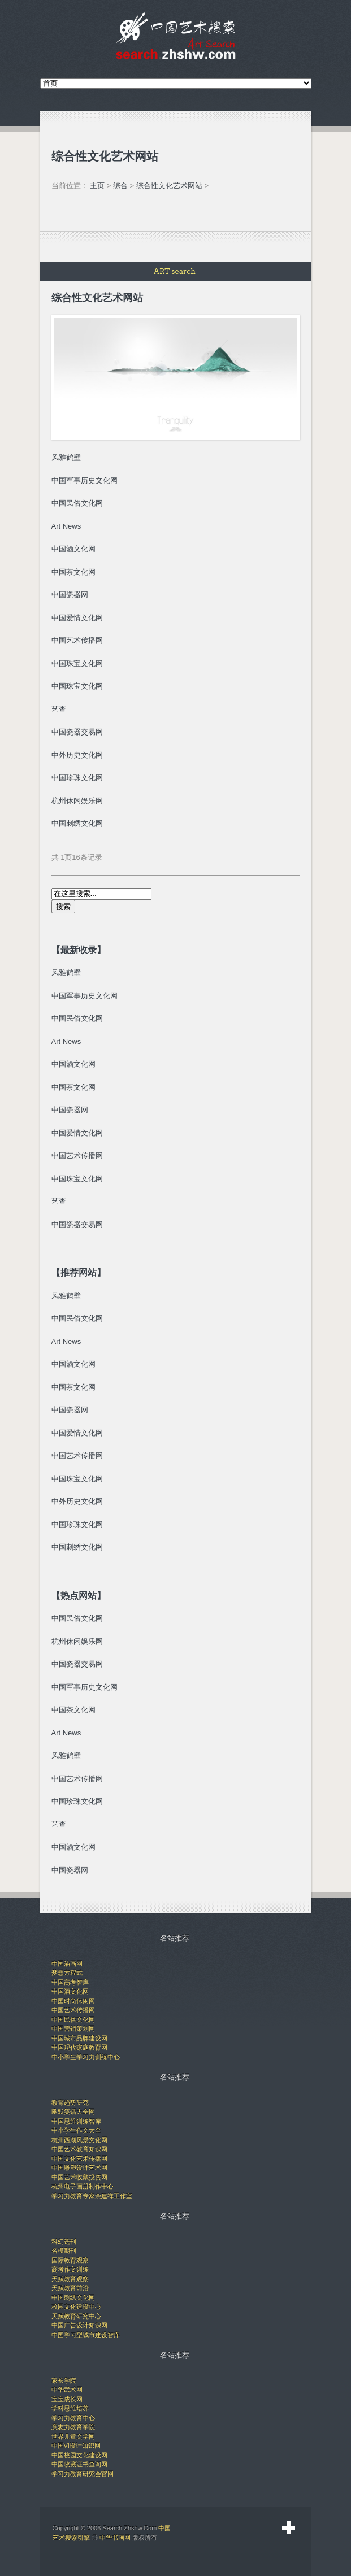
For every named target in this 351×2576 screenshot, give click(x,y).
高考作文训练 (70, 2269)
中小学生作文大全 (76, 2130)
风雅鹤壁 (66, 972)
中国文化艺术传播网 (79, 2158)
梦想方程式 (67, 1972)
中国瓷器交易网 (77, 732)
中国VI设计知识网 (76, 2445)
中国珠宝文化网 (77, 1178)
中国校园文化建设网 (79, 2455)
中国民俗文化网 (77, 1018)
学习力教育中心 (73, 2417)
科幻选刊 (63, 2241)
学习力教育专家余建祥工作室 (91, 2195)
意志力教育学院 (73, 2426)
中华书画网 (115, 2537)
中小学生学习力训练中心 (85, 2056)
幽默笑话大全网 (73, 2111)
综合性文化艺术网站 (169, 185)
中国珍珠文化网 (77, 1524)
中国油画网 (67, 1963)
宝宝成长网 (67, 2399)
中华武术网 (67, 2389)
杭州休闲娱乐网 (77, 801)
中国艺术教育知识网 (79, 2149)
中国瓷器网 (69, 1110)
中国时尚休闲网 (73, 2001)
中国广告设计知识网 (79, 2325)
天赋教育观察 (70, 2278)
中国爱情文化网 (77, 1133)
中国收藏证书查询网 (79, 2464)
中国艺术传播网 (77, 1155)
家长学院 (63, 2380)
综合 (120, 185)
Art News (66, 1041)
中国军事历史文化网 (84, 480)
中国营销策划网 (73, 2028)
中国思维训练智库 (76, 2121)
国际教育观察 (70, 2260)
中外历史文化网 (77, 1501)
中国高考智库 (70, 1982)
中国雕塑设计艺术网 (79, 2167)
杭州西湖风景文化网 (79, 2139)
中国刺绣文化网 (77, 1547)
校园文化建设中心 (76, 2306)
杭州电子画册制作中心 (82, 2186)
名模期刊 (63, 2250)
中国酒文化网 (73, 1064)
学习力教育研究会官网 (82, 2473)
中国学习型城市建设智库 (85, 2334)
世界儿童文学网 (73, 2436)
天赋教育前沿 (70, 2288)
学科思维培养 (70, 2408)
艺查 (58, 709)
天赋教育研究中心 (76, 2316)
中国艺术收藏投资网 (79, 2177)
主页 (97, 185)
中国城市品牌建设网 (79, 2038)
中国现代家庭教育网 (79, 2047)
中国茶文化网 (73, 1087)
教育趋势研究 (70, 2102)
